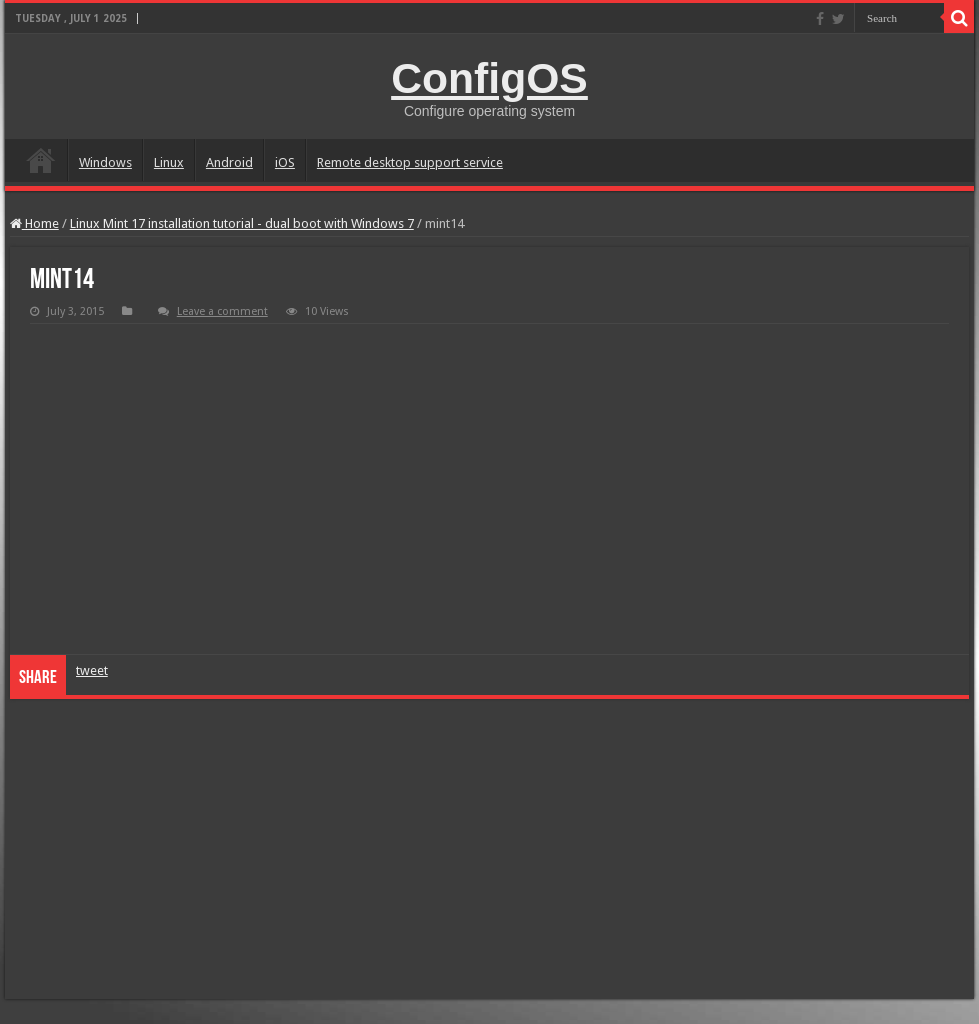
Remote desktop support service (410, 162)
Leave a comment (222, 311)
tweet (92, 670)
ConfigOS (489, 78)
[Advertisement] (490, 849)
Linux (169, 162)
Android (229, 162)
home (41, 160)
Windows (105, 162)
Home (34, 223)
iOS (285, 162)
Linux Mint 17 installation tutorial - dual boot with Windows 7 (242, 223)
